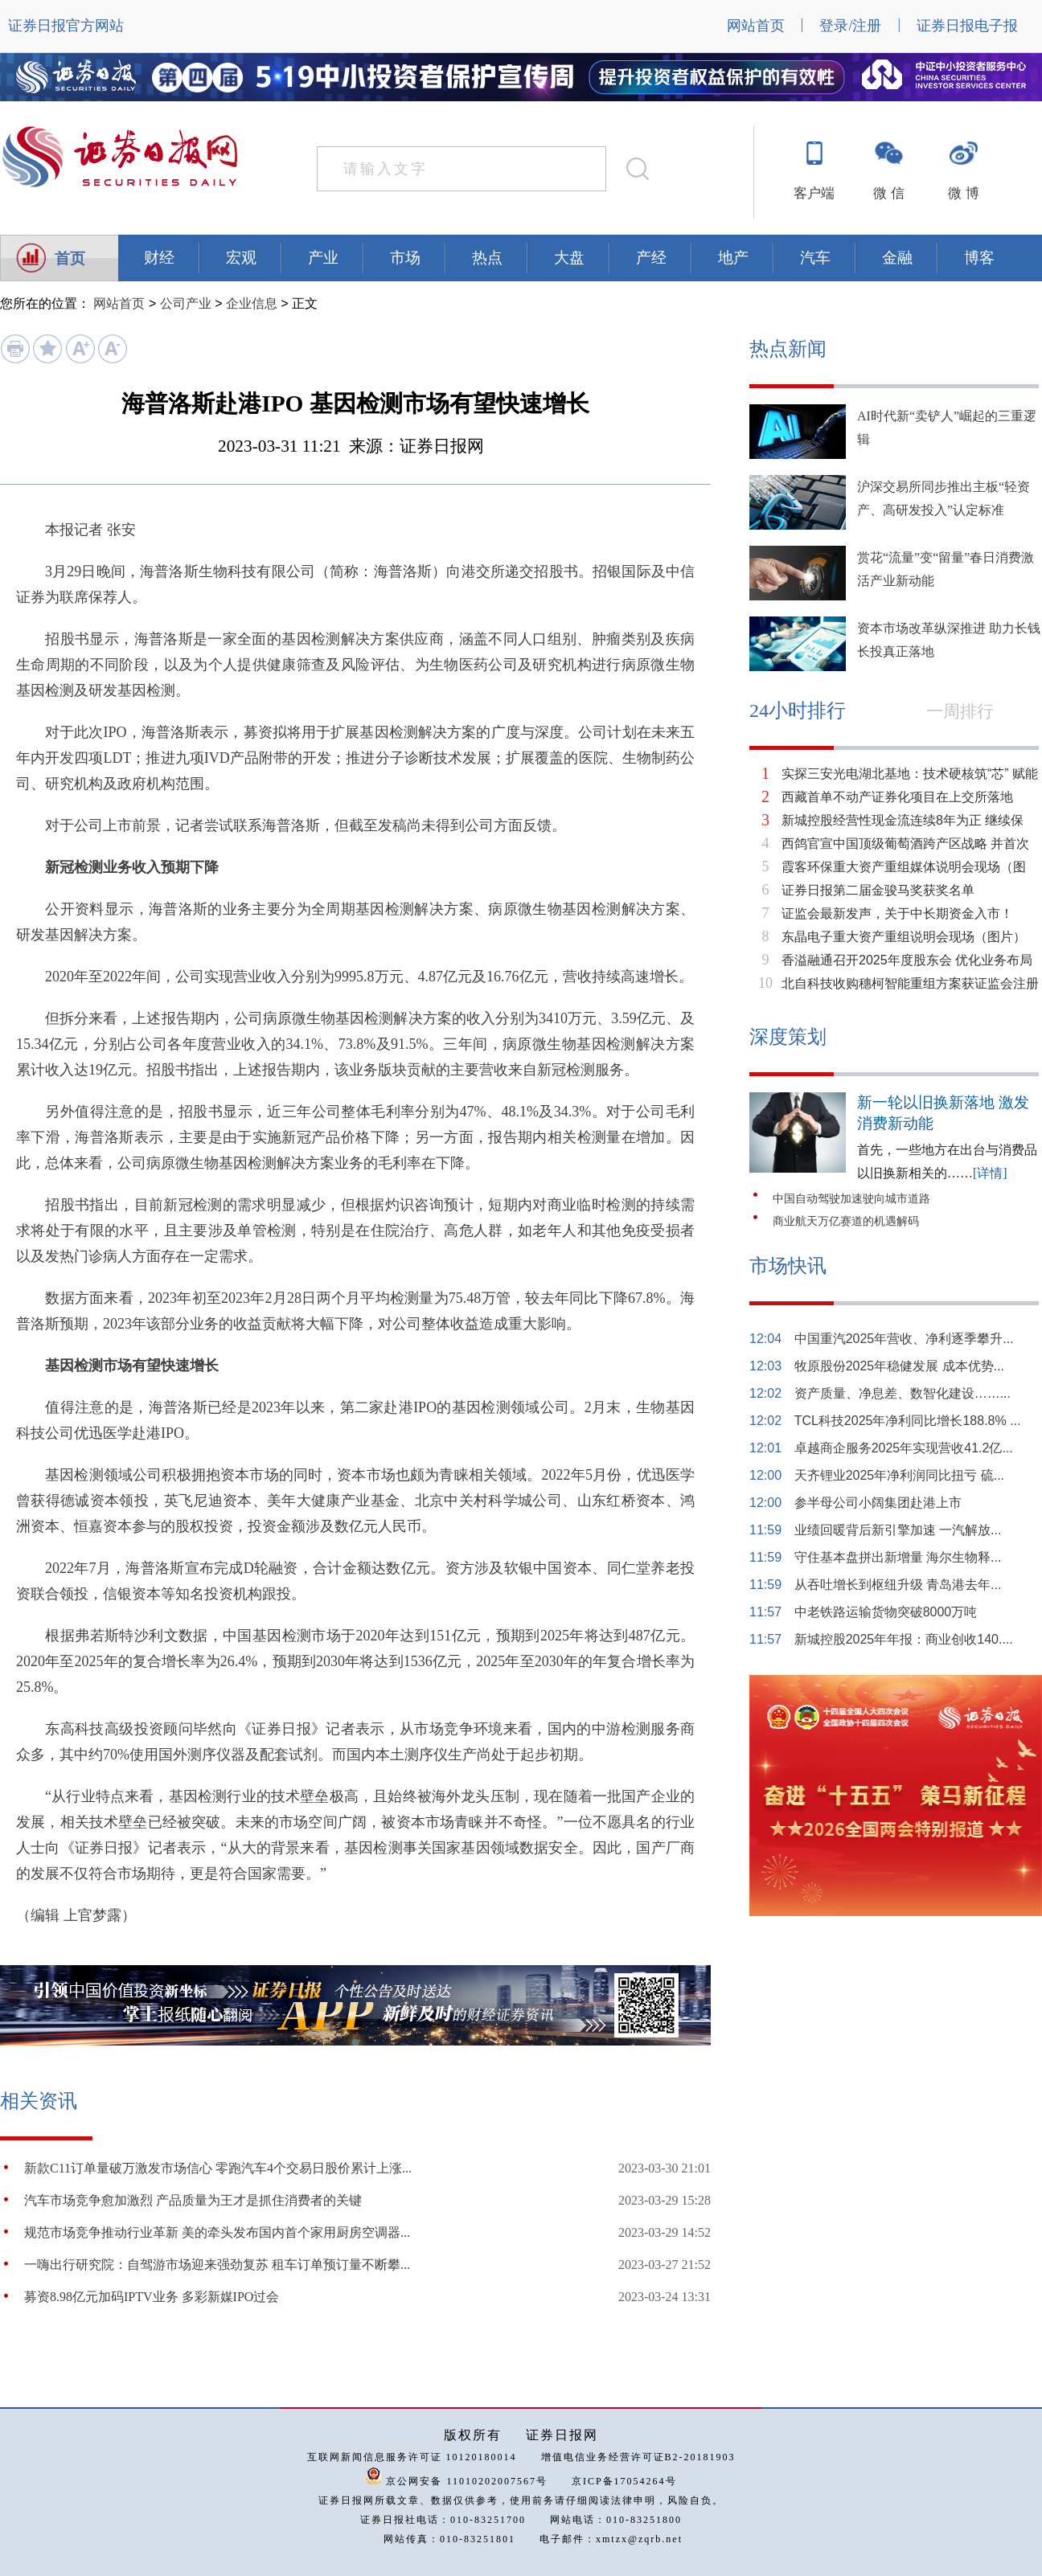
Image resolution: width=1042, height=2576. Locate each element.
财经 (159, 257)
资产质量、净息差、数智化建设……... (902, 1393)
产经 (651, 257)
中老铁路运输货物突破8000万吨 (886, 1612)
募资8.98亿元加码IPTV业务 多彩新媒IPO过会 (151, 2297)
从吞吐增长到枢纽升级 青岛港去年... (898, 1584)
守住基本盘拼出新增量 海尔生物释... (898, 1557)
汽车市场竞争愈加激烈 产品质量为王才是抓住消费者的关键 (193, 2200)
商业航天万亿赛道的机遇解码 (846, 1221)
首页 (70, 258)
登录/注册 (850, 26)
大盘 (569, 257)
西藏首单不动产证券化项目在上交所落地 (897, 797)
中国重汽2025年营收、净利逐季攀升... (904, 1338)
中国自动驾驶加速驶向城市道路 (851, 1199)
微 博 (963, 193)
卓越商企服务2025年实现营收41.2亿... (903, 1448)
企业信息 (251, 303)
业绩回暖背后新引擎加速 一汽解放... (898, 1530)
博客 (979, 257)
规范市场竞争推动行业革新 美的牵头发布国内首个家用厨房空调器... (217, 2232)
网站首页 (756, 26)
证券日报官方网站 (66, 26)
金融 (897, 257)
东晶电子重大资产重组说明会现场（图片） (904, 937)
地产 (733, 257)
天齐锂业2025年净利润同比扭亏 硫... (899, 1475)
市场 (405, 257)
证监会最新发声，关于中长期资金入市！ (897, 913)
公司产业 (185, 303)
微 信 (888, 193)
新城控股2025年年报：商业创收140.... (903, 1639)
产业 (323, 257)
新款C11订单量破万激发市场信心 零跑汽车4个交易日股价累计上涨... (218, 2168)
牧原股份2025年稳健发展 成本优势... (899, 1366)
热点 (487, 257)
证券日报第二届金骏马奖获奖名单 (878, 890)
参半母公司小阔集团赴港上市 (878, 1502)
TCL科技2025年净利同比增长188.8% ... (907, 1420)
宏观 (241, 257)
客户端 (814, 193)
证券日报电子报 (967, 26)
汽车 (815, 257)
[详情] (990, 1173)
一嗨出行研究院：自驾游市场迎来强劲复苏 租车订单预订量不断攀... (217, 2264)
